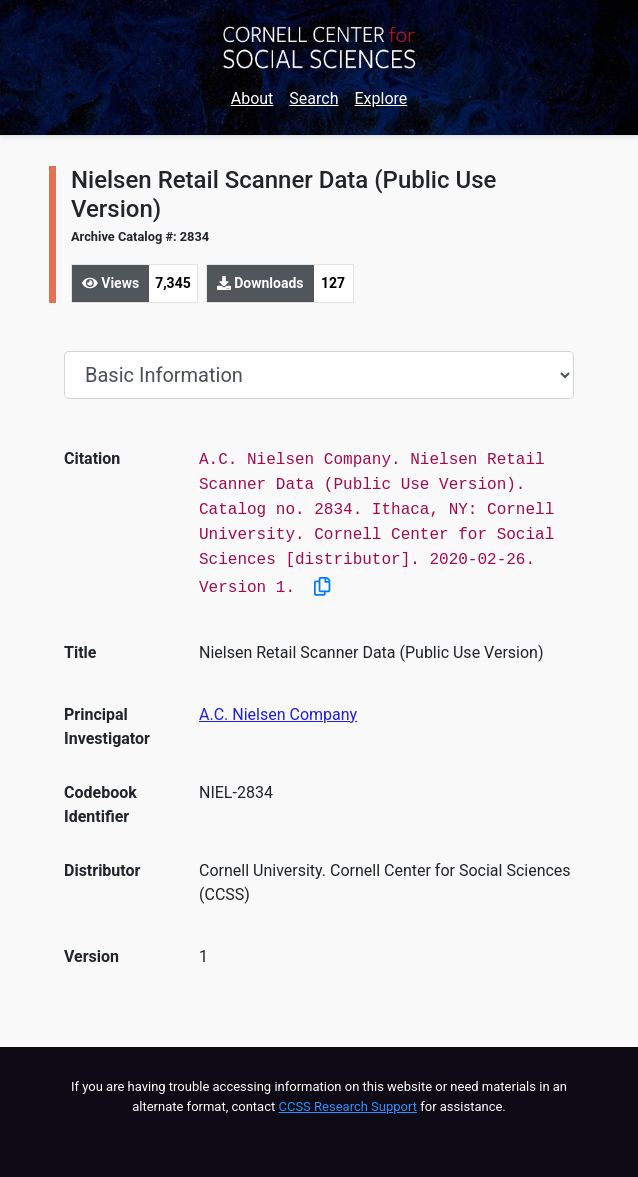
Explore (380, 98)
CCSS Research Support (347, 1106)
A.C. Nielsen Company (278, 714)
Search (313, 98)
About (252, 98)
